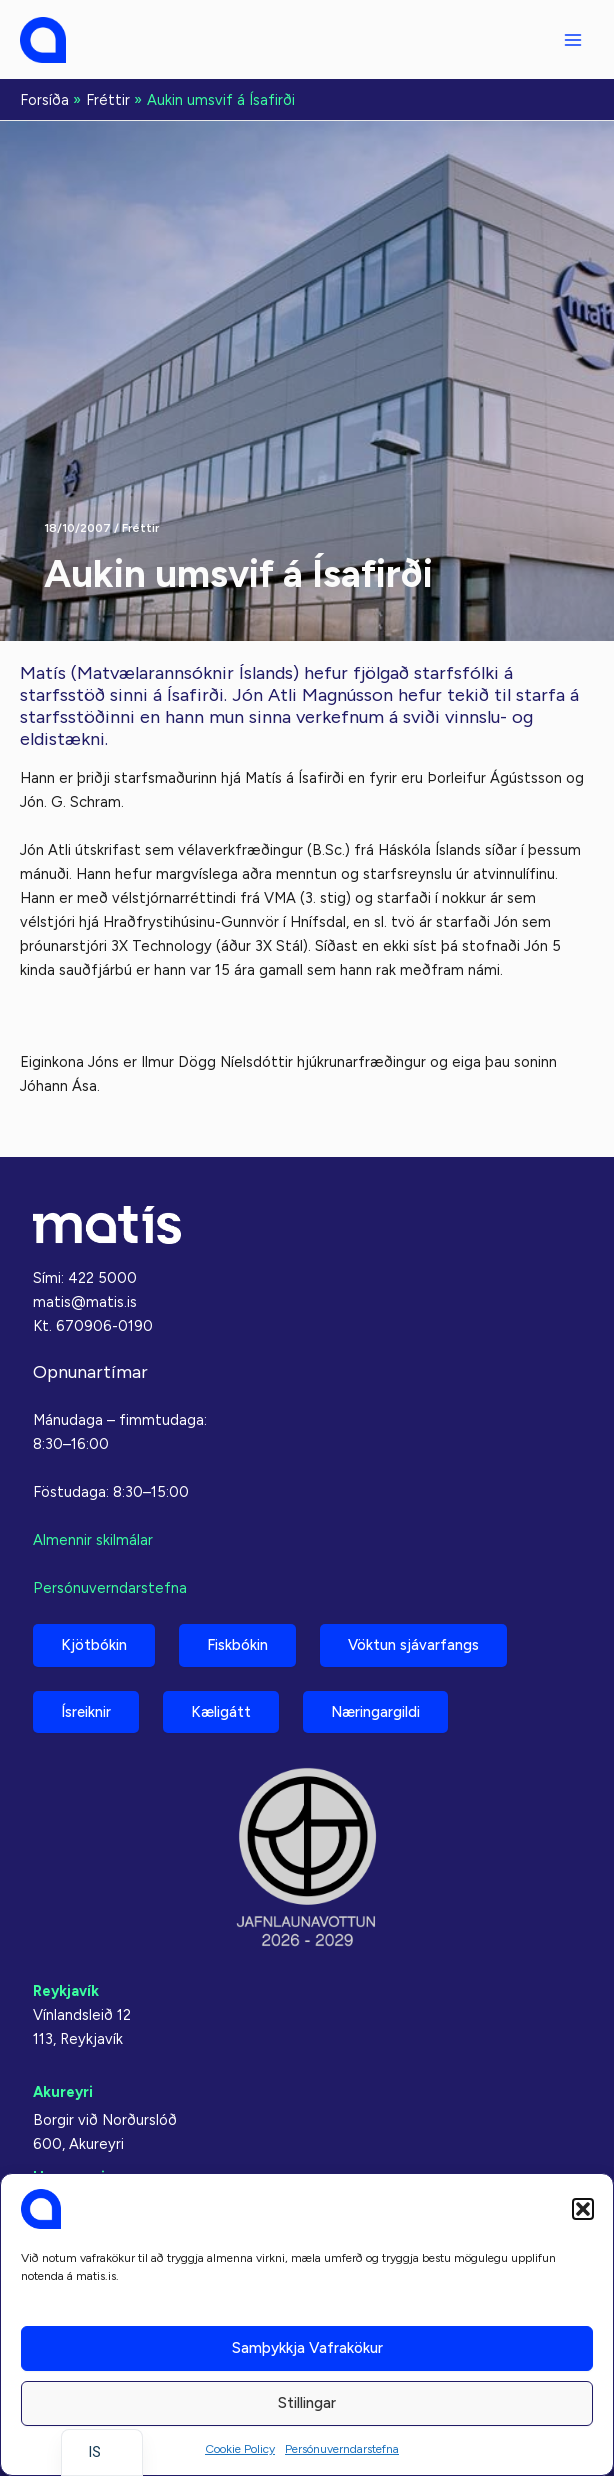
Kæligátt (221, 1712)
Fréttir (140, 528)
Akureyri (63, 2092)
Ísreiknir (86, 1712)
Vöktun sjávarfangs (413, 1645)
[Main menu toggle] (573, 40)
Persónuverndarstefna (342, 2449)
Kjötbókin (94, 1645)
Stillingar (307, 2403)
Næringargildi (375, 1712)
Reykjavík (66, 1991)
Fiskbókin (237, 1645)
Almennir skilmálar (93, 1540)
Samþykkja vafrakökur (307, 2348)
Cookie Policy (240, 2449)
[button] (583, 2209)
